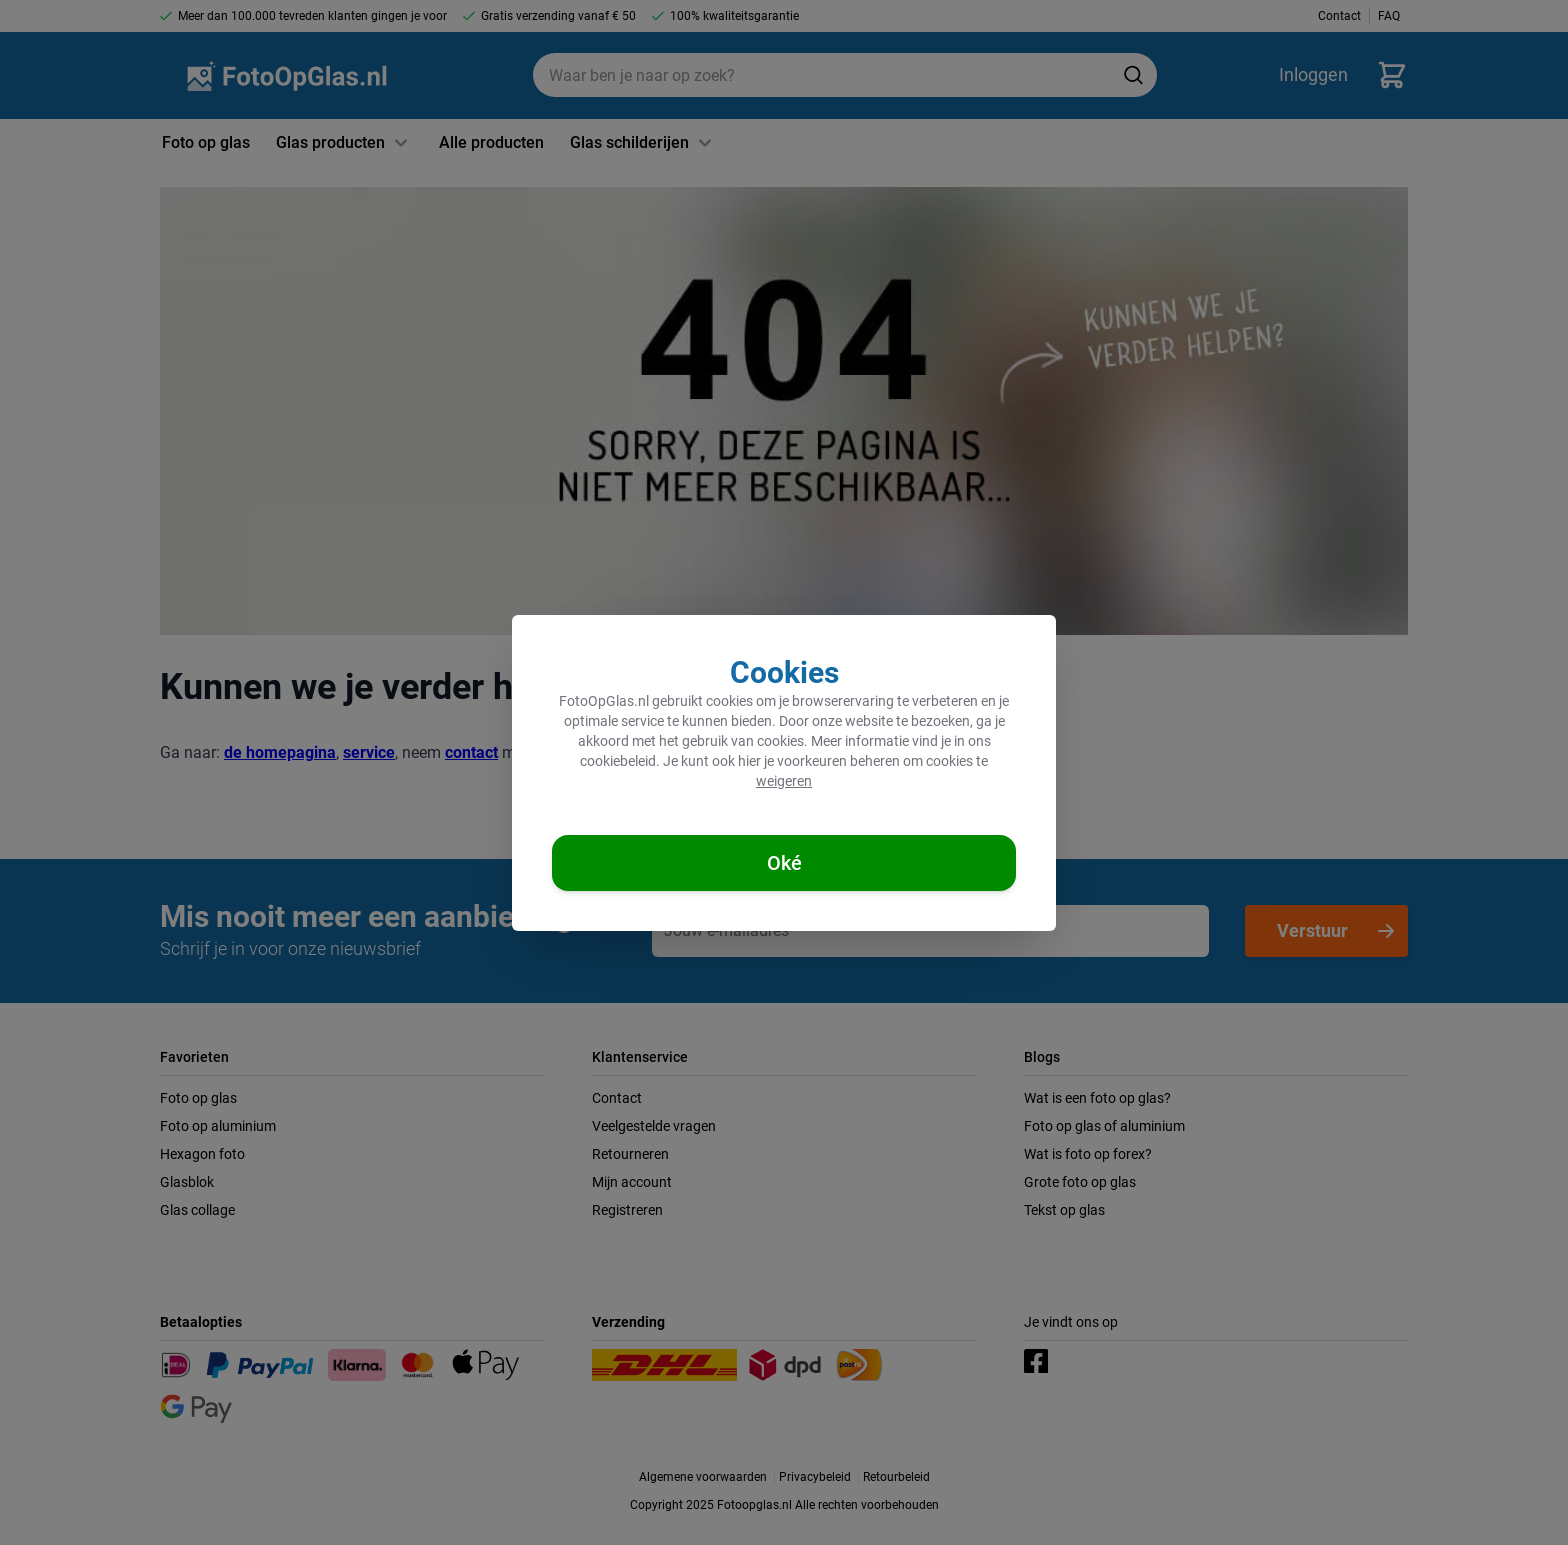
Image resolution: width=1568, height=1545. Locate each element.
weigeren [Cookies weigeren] (784, 781)
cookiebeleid (618, 761)
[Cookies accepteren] (784, 863)
